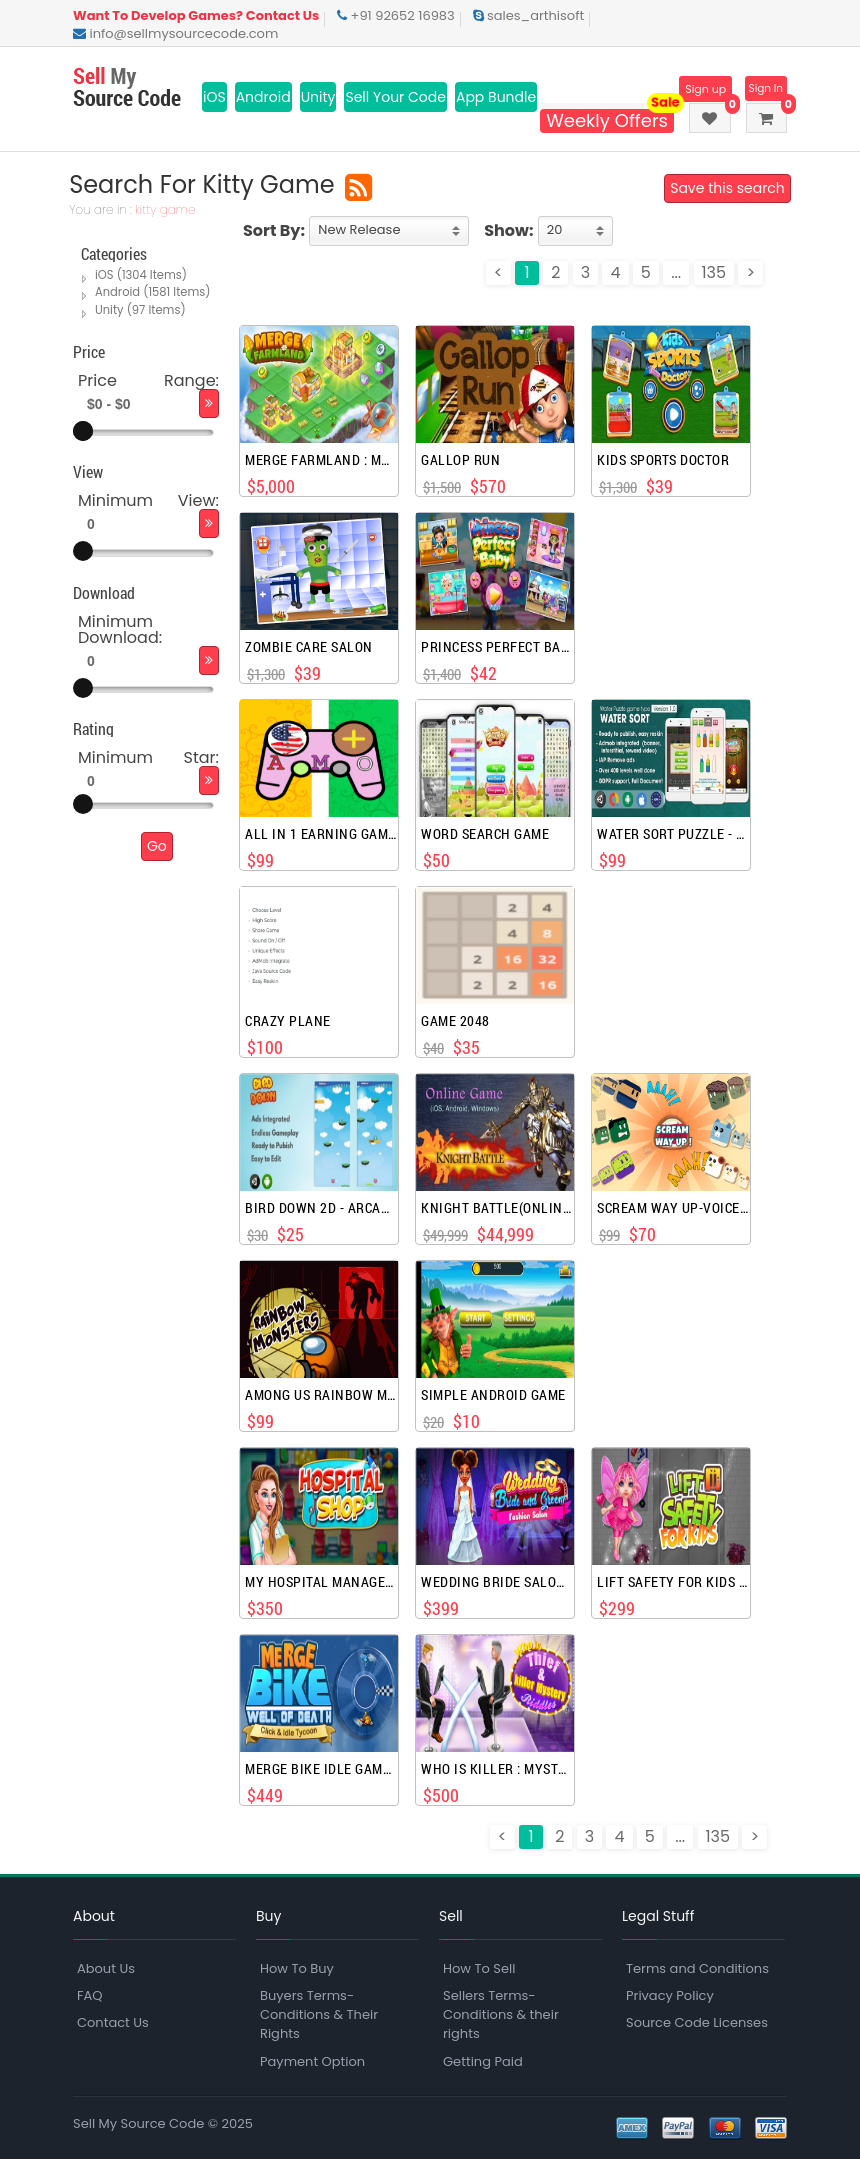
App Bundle (496, 97)
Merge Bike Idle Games (320, 1769)
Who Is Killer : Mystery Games (496, 1769)
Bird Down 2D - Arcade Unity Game (320, 1208)
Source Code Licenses (697, 2022)
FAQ (90, 1995)
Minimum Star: (148, 755)
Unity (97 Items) (139, 309)
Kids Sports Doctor (663, 460)
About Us (106, 1968)
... (676, 272)
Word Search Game (485, 834)
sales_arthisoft (529, 15)
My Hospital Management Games (320, 1582)
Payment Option (312, 2061)
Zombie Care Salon (309, 647)
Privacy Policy (670, 1995)
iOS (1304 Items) (140, 275)
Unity (318, 97)
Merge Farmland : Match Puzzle (320, 460)
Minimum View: (148, 499)
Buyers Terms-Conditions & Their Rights (319, 2014)
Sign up (693, 89)
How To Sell (479, 1968)
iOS (214, 97)
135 (714, 272)
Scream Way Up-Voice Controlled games (672, 1208)
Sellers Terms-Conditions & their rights (501, 2014)
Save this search (723, 188)
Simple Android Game (493, 1395)
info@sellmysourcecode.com (175, 33)
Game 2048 (455, 1021)
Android (263, 97)
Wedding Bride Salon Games (496, 1582)
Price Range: (148, 379)
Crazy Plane (288, 1021)
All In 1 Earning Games (320, 834)
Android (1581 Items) (151, 292)
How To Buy (297, 1968)
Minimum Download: (120, 627)
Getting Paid (483, 2061)
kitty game (169, 209)
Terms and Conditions (697, 1968)
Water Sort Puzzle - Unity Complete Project (672, 834)
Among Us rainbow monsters (320, 1395)
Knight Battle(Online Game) (496, 1208)
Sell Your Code (395, 97)
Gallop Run (460, 460)
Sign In (763, 89)
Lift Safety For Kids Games (672, 1582)
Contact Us (113, 2022)
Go (157, 844)
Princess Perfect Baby (496, 647)
